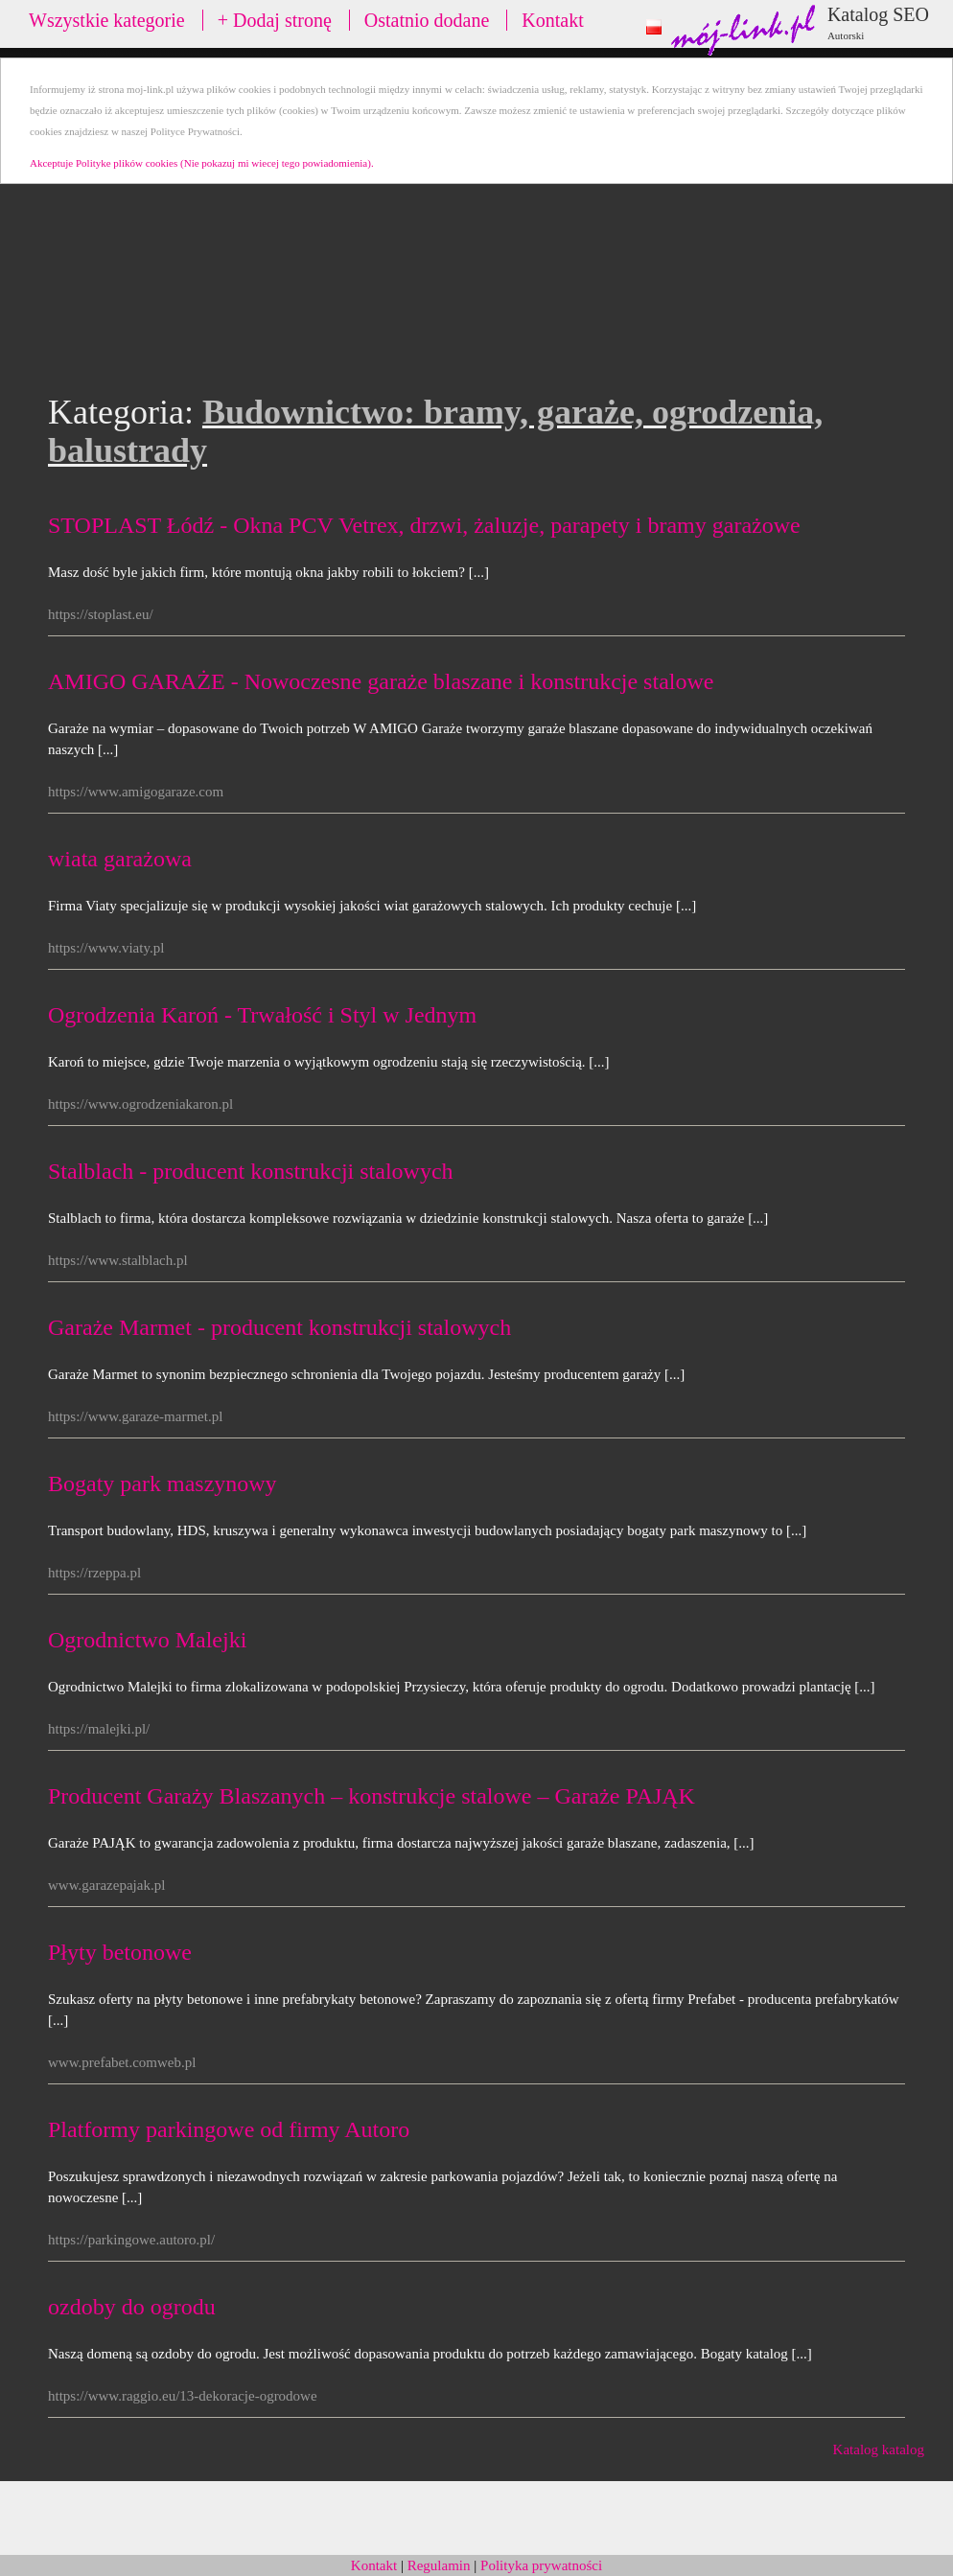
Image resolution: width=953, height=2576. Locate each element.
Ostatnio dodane (427, 20)
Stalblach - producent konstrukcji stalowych (250, 1171)
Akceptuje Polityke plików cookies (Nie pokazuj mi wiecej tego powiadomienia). (202, 163)
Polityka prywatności (541, 2565)
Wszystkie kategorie (107, 20)
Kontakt (552, 20)
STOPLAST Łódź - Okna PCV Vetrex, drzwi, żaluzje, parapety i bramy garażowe (424, 525)
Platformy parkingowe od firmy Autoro (228, 2129)
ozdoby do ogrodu (132, 2306)
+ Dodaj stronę (275, 20)
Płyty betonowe (120, 1952)
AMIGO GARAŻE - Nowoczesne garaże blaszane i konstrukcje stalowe (380, 681)
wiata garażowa (120, 858)
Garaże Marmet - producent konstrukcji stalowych (279, 1327)
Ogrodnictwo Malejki (147, 1639)
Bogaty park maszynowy (162, 1483)
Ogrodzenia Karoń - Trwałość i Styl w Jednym (262, 1014)
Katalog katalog (878, 2449)
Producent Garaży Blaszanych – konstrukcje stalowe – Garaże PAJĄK (371, 1795)
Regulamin (439, 2565)
